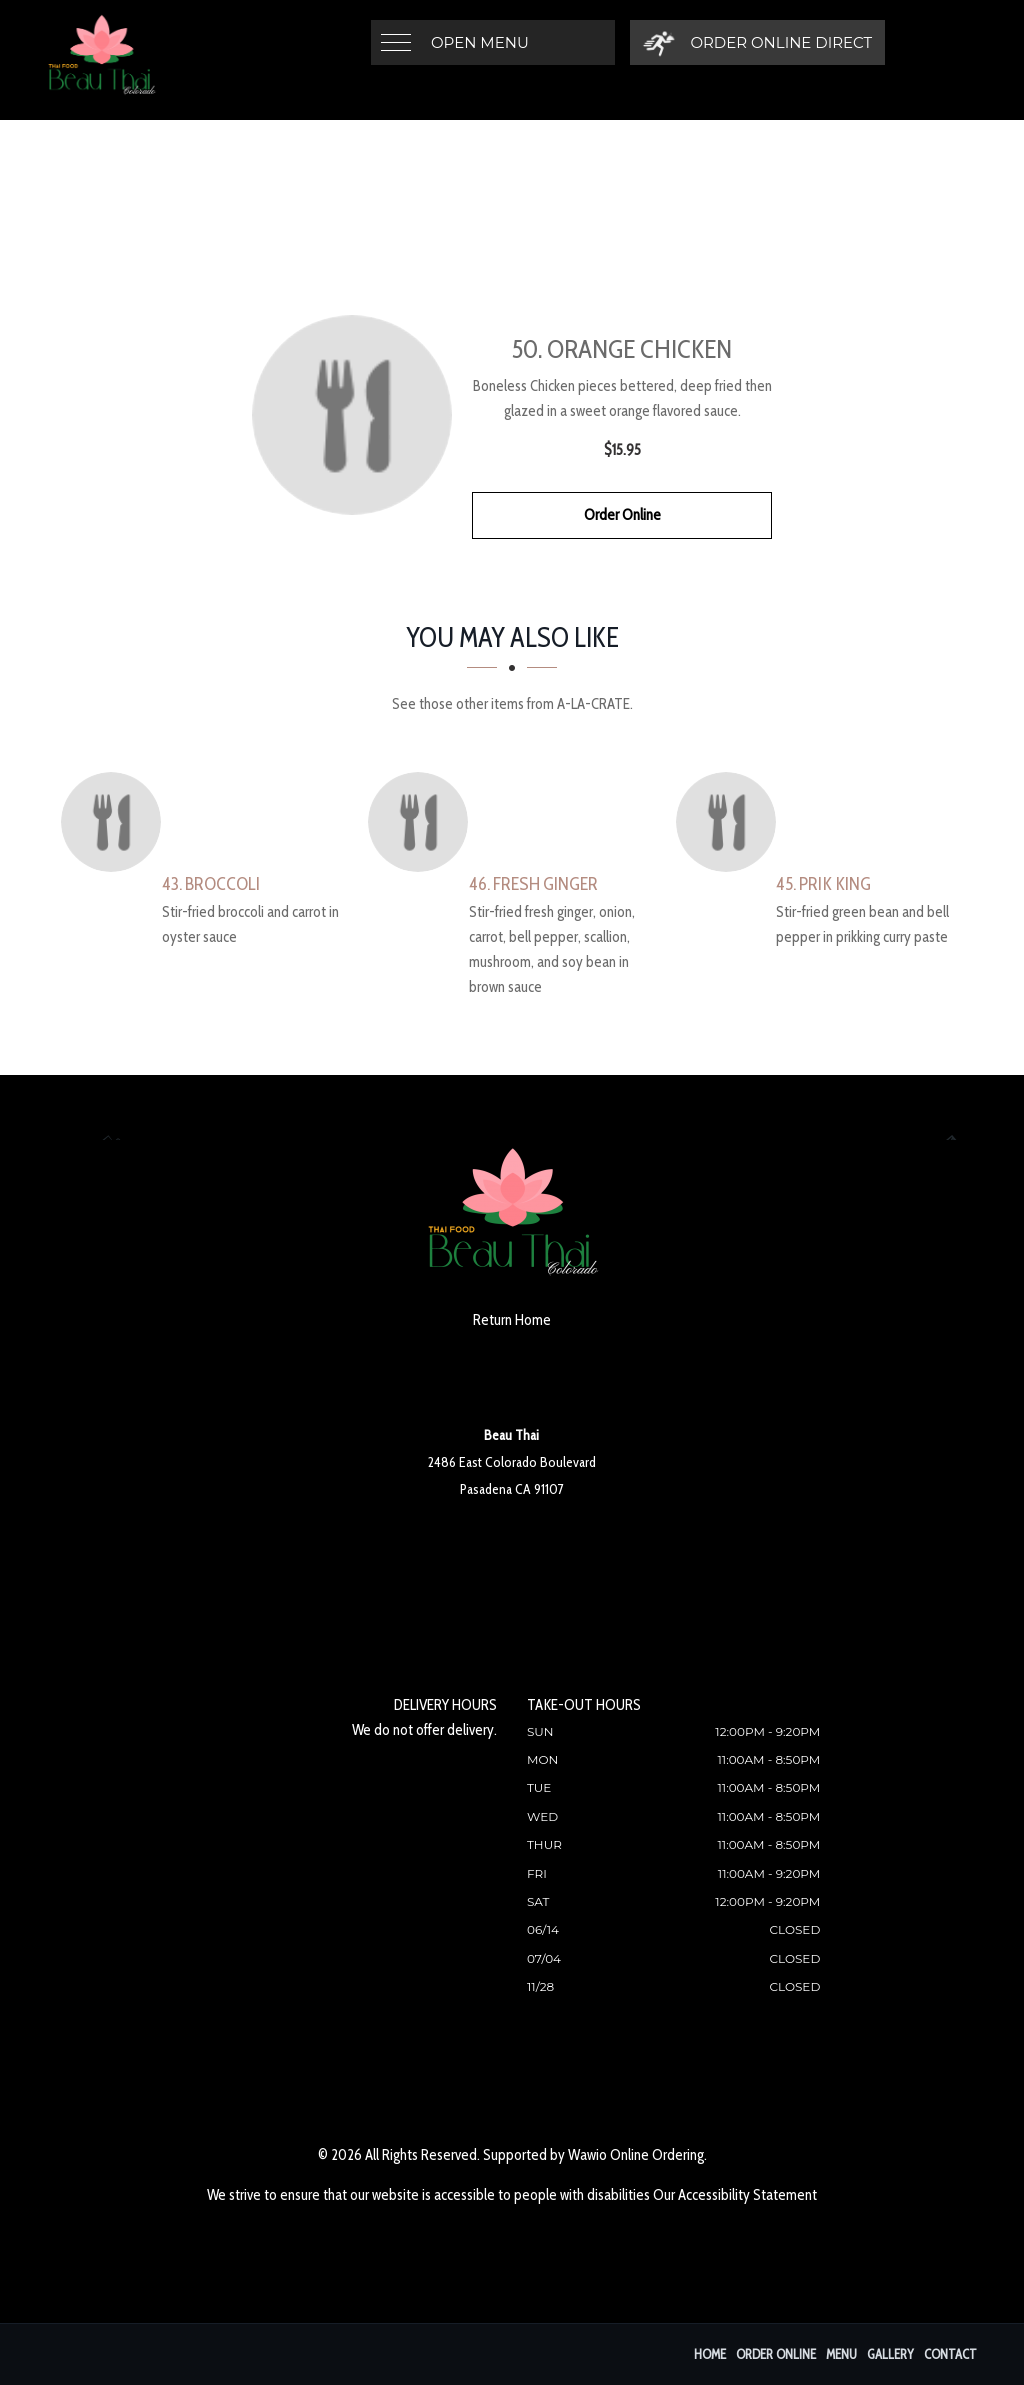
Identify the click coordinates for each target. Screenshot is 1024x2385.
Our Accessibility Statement (735, 2195)
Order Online (622, 515)
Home (710, 2354)
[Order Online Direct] (757, 42)
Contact (950, 2354)
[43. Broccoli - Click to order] (116, 822)
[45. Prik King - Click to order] (731, 822)
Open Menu (480, 42)
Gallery (890, 2354)
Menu (841, 2354)
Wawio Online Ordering (636, 2155)
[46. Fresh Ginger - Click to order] (423, 822)
